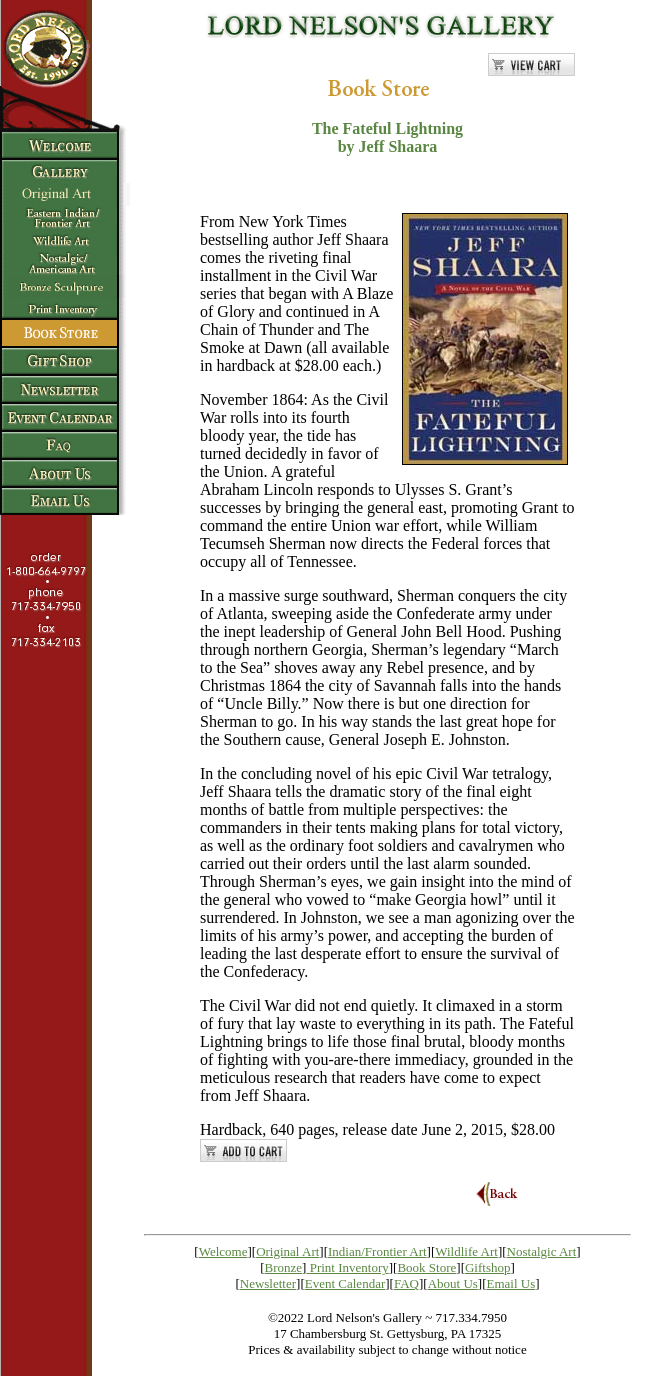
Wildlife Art (466, 1251)
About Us (453, 1283)
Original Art (287, 1251)
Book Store (426, 1267)
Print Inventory (349, 1267)
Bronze (284, 1267)
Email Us (511, 1283)
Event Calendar (345, 1283)
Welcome (223, 1251)
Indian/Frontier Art (377, 1251)
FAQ (406, 1283)
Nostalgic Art (542, 1251)
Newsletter (268, 1283)
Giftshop (488, 1267)
